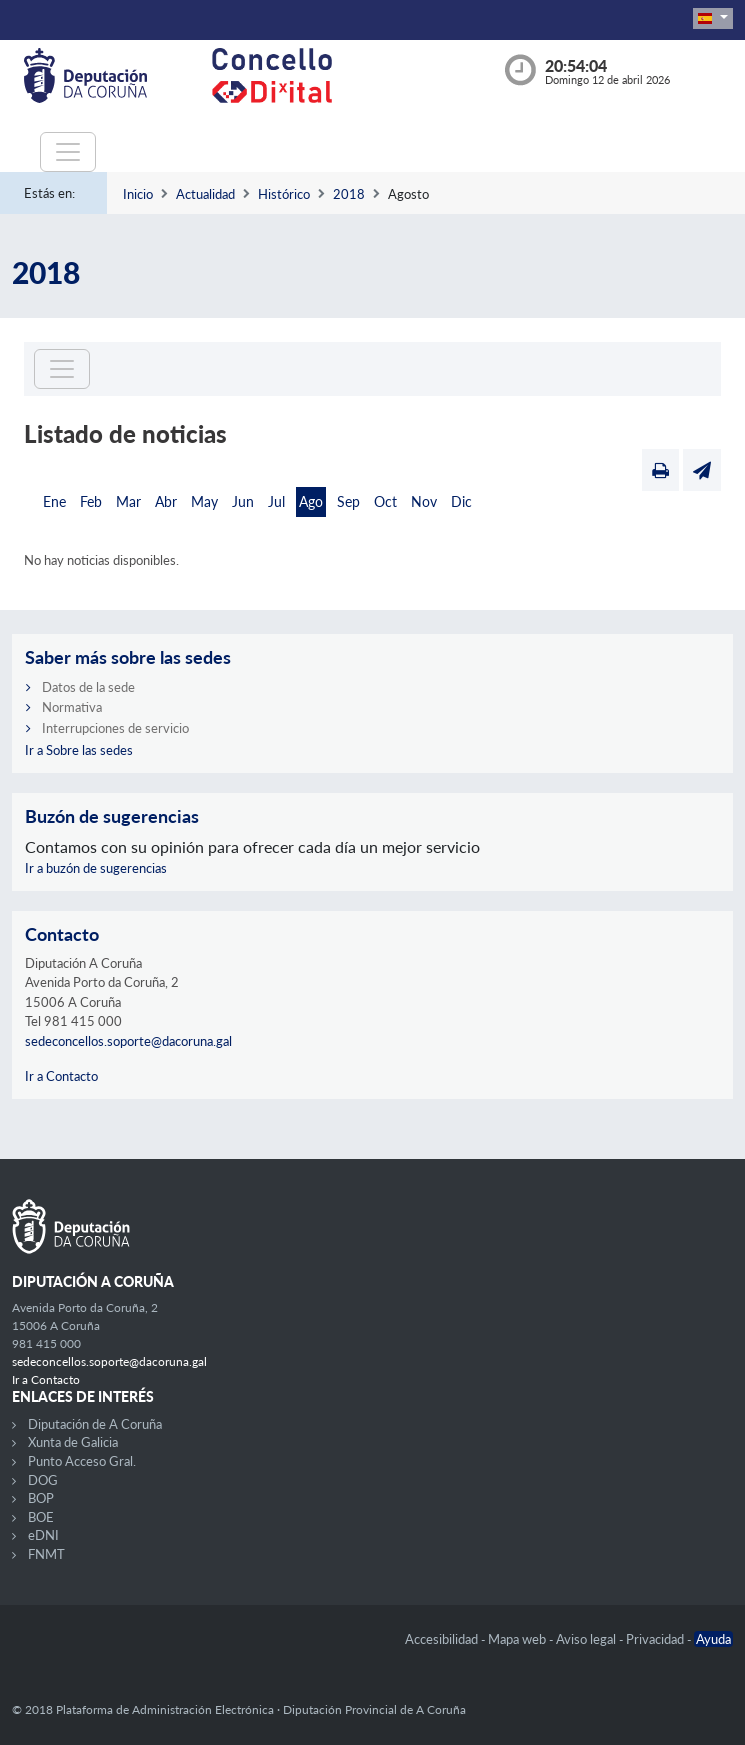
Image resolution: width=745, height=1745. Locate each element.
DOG (43, 1480)
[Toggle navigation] (68, 152)
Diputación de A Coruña (95, 1424)
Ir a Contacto (61, 1076)
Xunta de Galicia (73, 1442)
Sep (348, 501)
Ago (311, 501)
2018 (349, 194)
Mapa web (518, 1639)
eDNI (43, 1535)
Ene (54, 501)
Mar (128, 501)
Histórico (284, 194)
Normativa (72, 707)
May (204, 501)
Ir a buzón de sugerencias (96, 868)
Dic (461, 501)
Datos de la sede (88, 687)
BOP (41, 1498)
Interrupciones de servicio (115, 728)
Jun (243, 501)
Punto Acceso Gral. (82, 1461)
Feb (91, 501)
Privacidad (656, 1639)
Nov (424, 501)
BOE (41, 1517)
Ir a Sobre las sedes (79, 750)
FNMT (46, 1554)
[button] (713, 18)
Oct (385, 501)
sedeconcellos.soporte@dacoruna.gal (128, 1041)
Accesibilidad (443, 1639)
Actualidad (205, 194)
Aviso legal (587, 1639)
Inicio (138, 194)
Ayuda (713, 1639)
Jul (276, 501)
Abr (166, 501)
